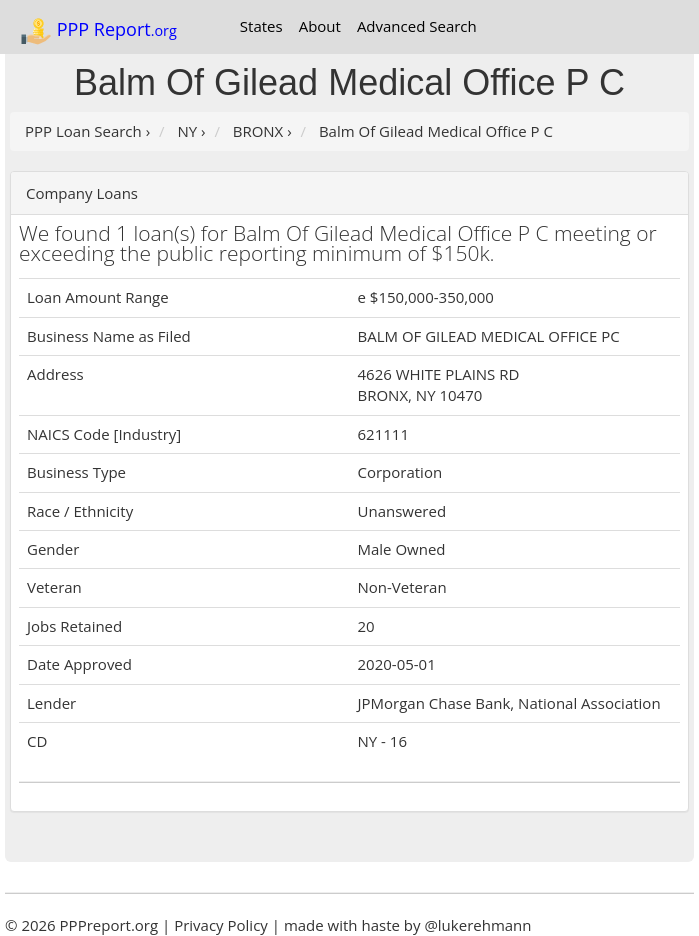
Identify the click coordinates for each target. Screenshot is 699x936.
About (320, 26)
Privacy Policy (221, 925)
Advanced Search (417, 26)
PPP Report (98, 31)
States (261, 26)
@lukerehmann (477, 925)
